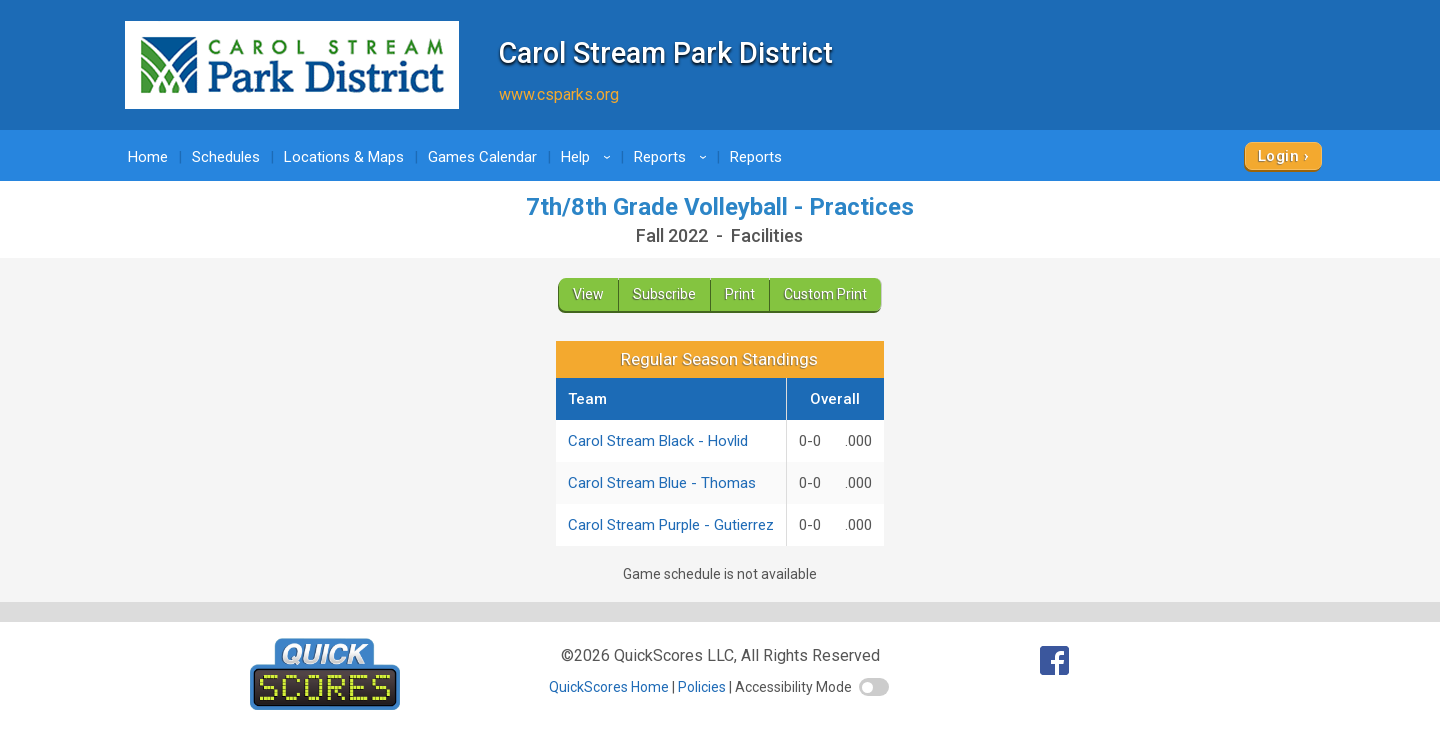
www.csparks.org (559, 94)
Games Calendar (482, 157)
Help (589, 157)
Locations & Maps (344, 157)
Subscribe (664, 294)
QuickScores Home (609, 687)
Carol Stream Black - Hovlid (658, 441)
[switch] (874, 687)
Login (1278, 156)
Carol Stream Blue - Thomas (662, 483)
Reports (673, 157)
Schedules (226, 157)
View (588, 294)
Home (148, 157)
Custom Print (825, 294)
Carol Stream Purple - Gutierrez (671, 525)
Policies (702, 687)
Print (740, 294)
